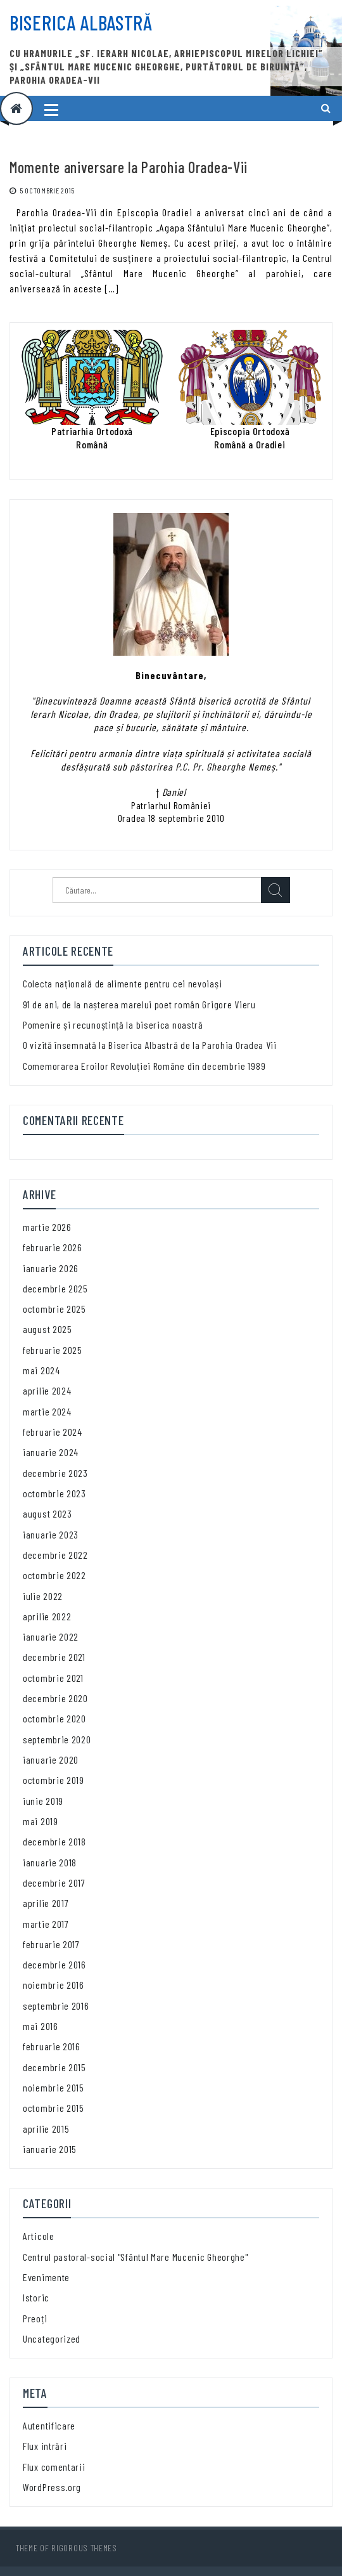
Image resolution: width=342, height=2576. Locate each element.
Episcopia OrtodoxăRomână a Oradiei (250, 437)
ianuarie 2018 (50, 1862)
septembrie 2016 (56, 2006)
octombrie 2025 (54, 1309)
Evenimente (46, 2277)
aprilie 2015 (46, 2129)
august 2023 (47, 1513)
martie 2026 (47, 1227)
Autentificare (49, 2425)
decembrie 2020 (55, 1698)
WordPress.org (52, 2487)
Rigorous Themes (84, 2547)
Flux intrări (44, 2446)
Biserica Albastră (81, 22)
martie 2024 (47, 1411)
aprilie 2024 (47, 1390)
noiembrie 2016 (53, 1985)
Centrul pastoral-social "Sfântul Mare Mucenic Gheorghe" (135, 2257)
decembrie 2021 (54, 1657)
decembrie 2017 (54, 1883)
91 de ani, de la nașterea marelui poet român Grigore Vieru (139, 1004)
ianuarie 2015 (50, 2149)
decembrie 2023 (55, 1473)
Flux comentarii (54, 2467)
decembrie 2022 (55, 1555)
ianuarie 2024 (51, 1452)
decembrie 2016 (54, 1964)
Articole (38, 2236)
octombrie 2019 (53, 1780)
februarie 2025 (52, 1350)
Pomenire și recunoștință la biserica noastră (113, 1024)
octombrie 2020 (54, 1718)
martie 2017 (46, 1924)
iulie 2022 (43, 1596)
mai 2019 (40, 1821)
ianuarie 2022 (51, 1636)
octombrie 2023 (54, 1493)
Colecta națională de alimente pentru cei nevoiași (122, 983)
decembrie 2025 (55, 1288)
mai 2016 (40, 2026)
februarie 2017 (51, 1944)
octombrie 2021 (53, 1678)
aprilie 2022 (47, 1616)
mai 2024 (41, 1370)
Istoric (36, 2297)
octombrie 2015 (53, 2108)
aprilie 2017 (45, 1903)
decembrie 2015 (54, 2067)
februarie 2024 (52, 1432)
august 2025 (47, 1329)
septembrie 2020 (57, 1739)
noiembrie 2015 (53, 2087)
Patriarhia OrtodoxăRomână (92, 437)
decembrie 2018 (54, 1841)
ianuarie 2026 (51, 1268)
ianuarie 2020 (51, 1759)
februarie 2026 (52, 1247)
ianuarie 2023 (51, 1534)
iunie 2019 (43, 1801)
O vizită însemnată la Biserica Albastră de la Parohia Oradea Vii (150, 1045)
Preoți (35, 2318)
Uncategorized (51, 2338)
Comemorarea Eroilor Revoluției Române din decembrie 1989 (144, 1066)
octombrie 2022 (54, 1575)
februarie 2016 (51, 2046)
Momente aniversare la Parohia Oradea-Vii (129, 167)
